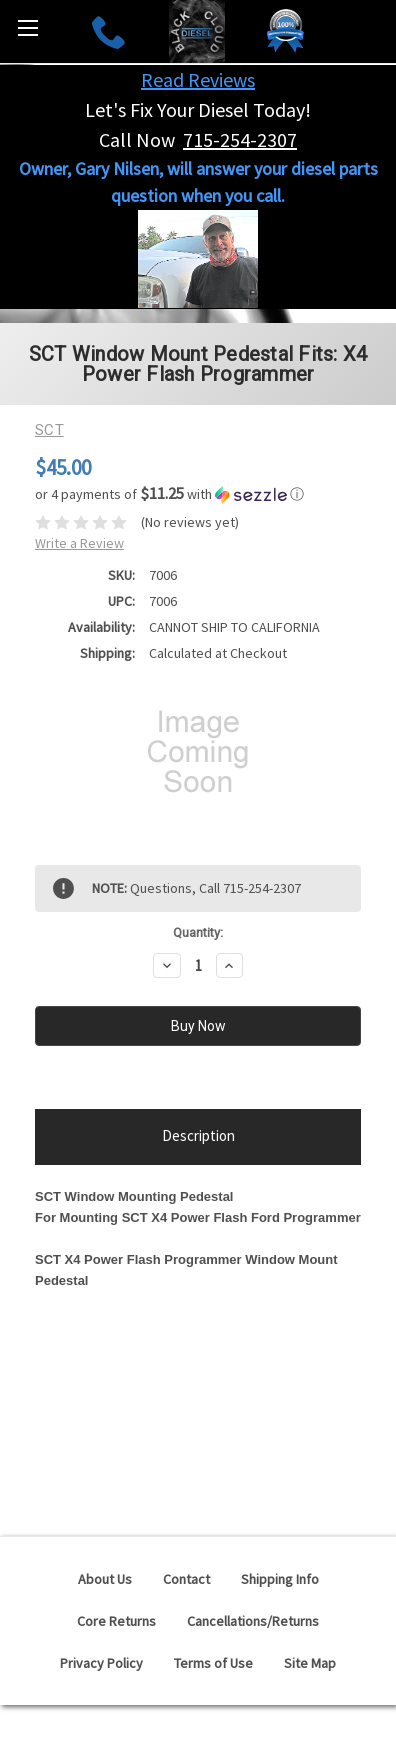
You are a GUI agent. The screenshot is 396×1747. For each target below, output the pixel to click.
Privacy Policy (101, 1663)
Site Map (310, 1663)
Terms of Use (213, 1663)
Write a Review (79, 543)
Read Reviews (198, 79)
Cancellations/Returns (253, 1621)
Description (198, 1135)
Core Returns (116, 1621)
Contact (186, 1579)
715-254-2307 (240, 139)
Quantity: (198, 932)
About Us (105, 1579)
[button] (198, 494)
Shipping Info (280, 1579)
